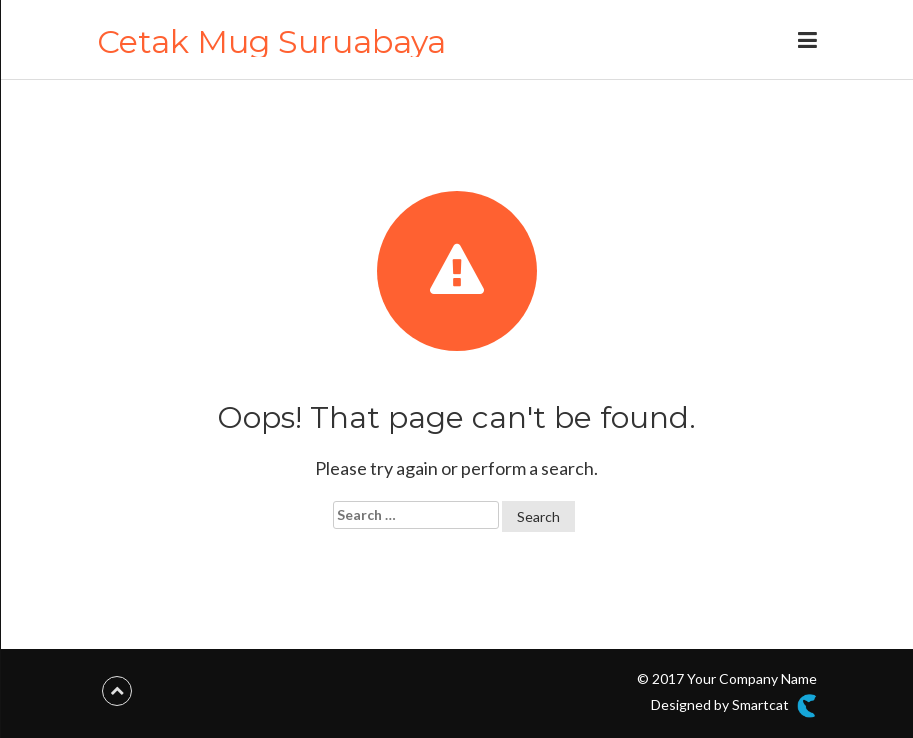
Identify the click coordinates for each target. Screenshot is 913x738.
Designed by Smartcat (733, 706)
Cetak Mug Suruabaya (271, 41)
